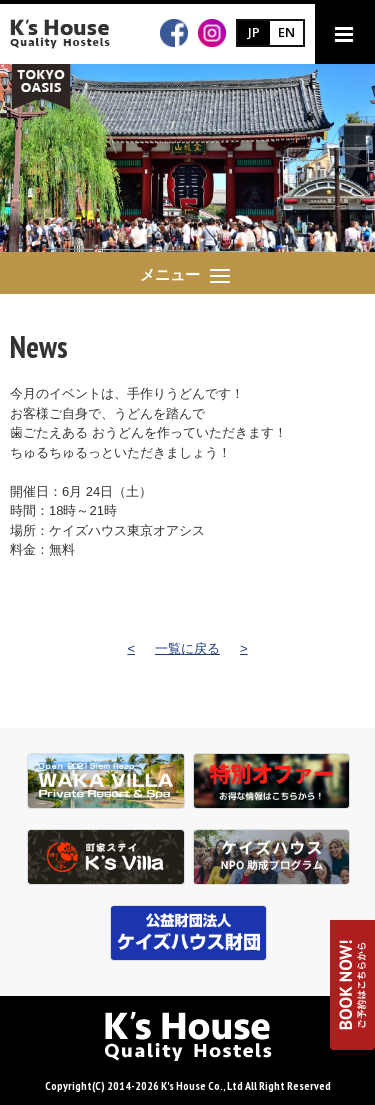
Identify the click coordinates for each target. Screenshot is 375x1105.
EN (286, 32)
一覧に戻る (187, 648)
